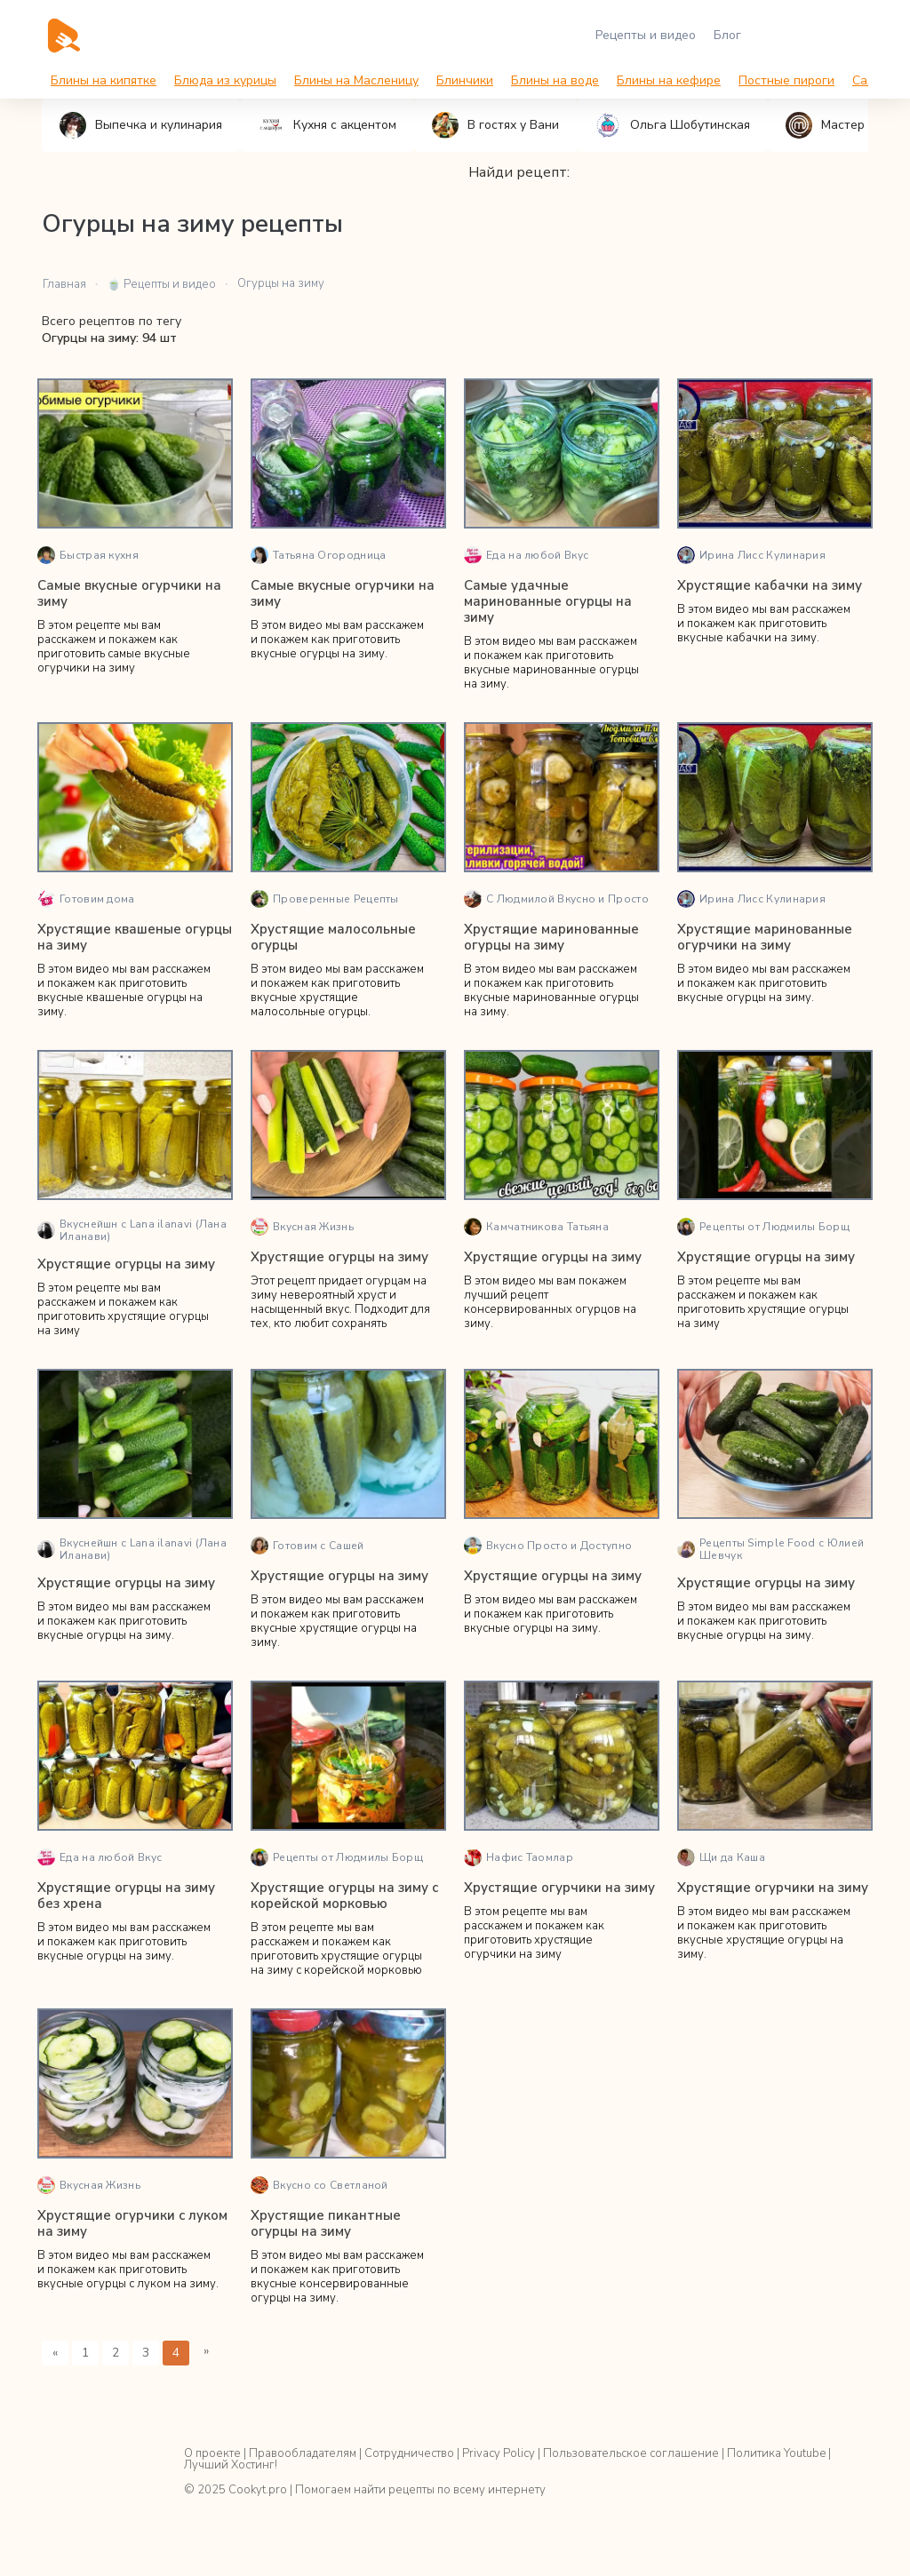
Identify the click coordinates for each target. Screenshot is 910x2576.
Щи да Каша (721, 1857)
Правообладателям (302, 2453)
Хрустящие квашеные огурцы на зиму (134, 937)
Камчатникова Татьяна (536, 1227)
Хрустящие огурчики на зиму (559, 1887)
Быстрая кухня (88, 555)
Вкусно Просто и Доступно (548, 1545)
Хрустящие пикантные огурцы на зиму (326, 2223)
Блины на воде (555, 80)
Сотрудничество (409, 2453)
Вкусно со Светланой (319, 2185)
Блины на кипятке (103, 80)
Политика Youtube (776, 2453)
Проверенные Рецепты (325, 899)
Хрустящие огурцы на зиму (126, 1264)
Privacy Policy (498, 2453)
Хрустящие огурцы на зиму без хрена (126, 1895)
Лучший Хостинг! (230, 2465)
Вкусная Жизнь (302, 1227)
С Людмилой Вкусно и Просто (556, 899)
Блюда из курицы (225, 80)
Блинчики (464, 80)
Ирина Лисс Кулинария (751, 555)
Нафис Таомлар (518, 1857)
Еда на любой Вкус (526, 555)
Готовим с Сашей (307, 1545)
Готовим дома (86, 899)
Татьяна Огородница (318, 555)
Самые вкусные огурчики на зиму (129, 593)
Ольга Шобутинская (672, 125)
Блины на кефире (669, 80)
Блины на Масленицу (356, 80)
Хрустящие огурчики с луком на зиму (132, 2223)
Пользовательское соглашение (631, 2453)
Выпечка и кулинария (141, 125)
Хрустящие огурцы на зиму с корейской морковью (344, 1895)
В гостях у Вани (495, 125)
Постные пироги (786, 80)
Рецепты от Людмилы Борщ (763, 1227)
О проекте (212, 2453)
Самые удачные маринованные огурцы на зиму (548, 601)
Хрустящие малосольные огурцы (333, 937)
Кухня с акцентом (327, 125)
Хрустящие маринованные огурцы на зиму (551, 937)
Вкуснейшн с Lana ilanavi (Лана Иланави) (132, 1230)
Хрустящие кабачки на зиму (769, 585)
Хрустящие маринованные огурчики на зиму (764, 937)
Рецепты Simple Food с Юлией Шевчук (770, 1549)
